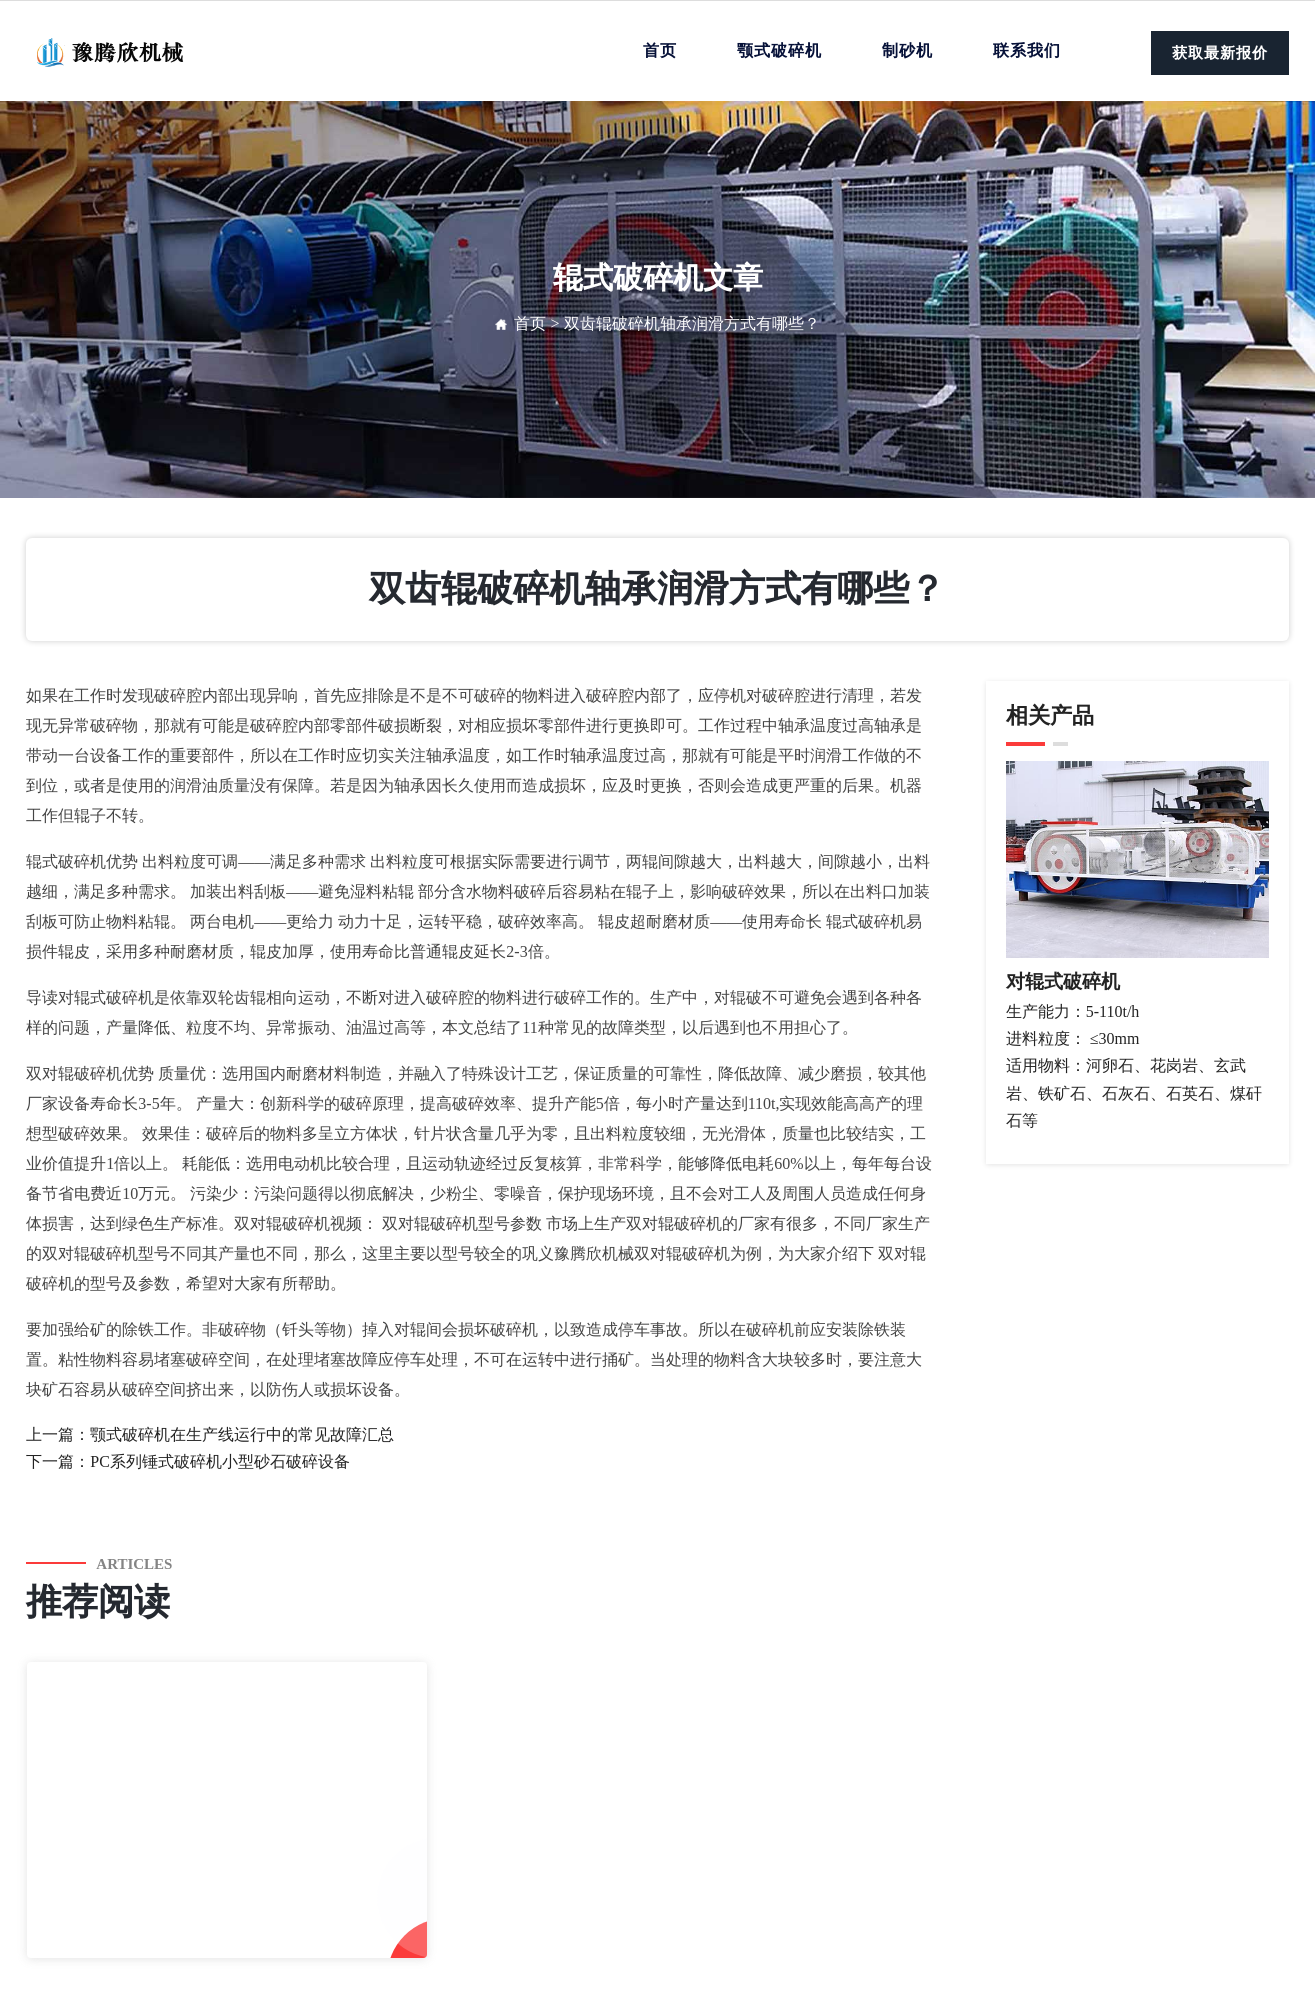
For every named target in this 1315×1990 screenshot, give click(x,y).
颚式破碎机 (779, 50)
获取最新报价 (1220, 53)
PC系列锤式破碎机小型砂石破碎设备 (220, 1461)
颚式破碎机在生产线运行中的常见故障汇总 (242, 1434)
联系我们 (1027, 50)
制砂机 (907, 50)
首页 (660, 50)
